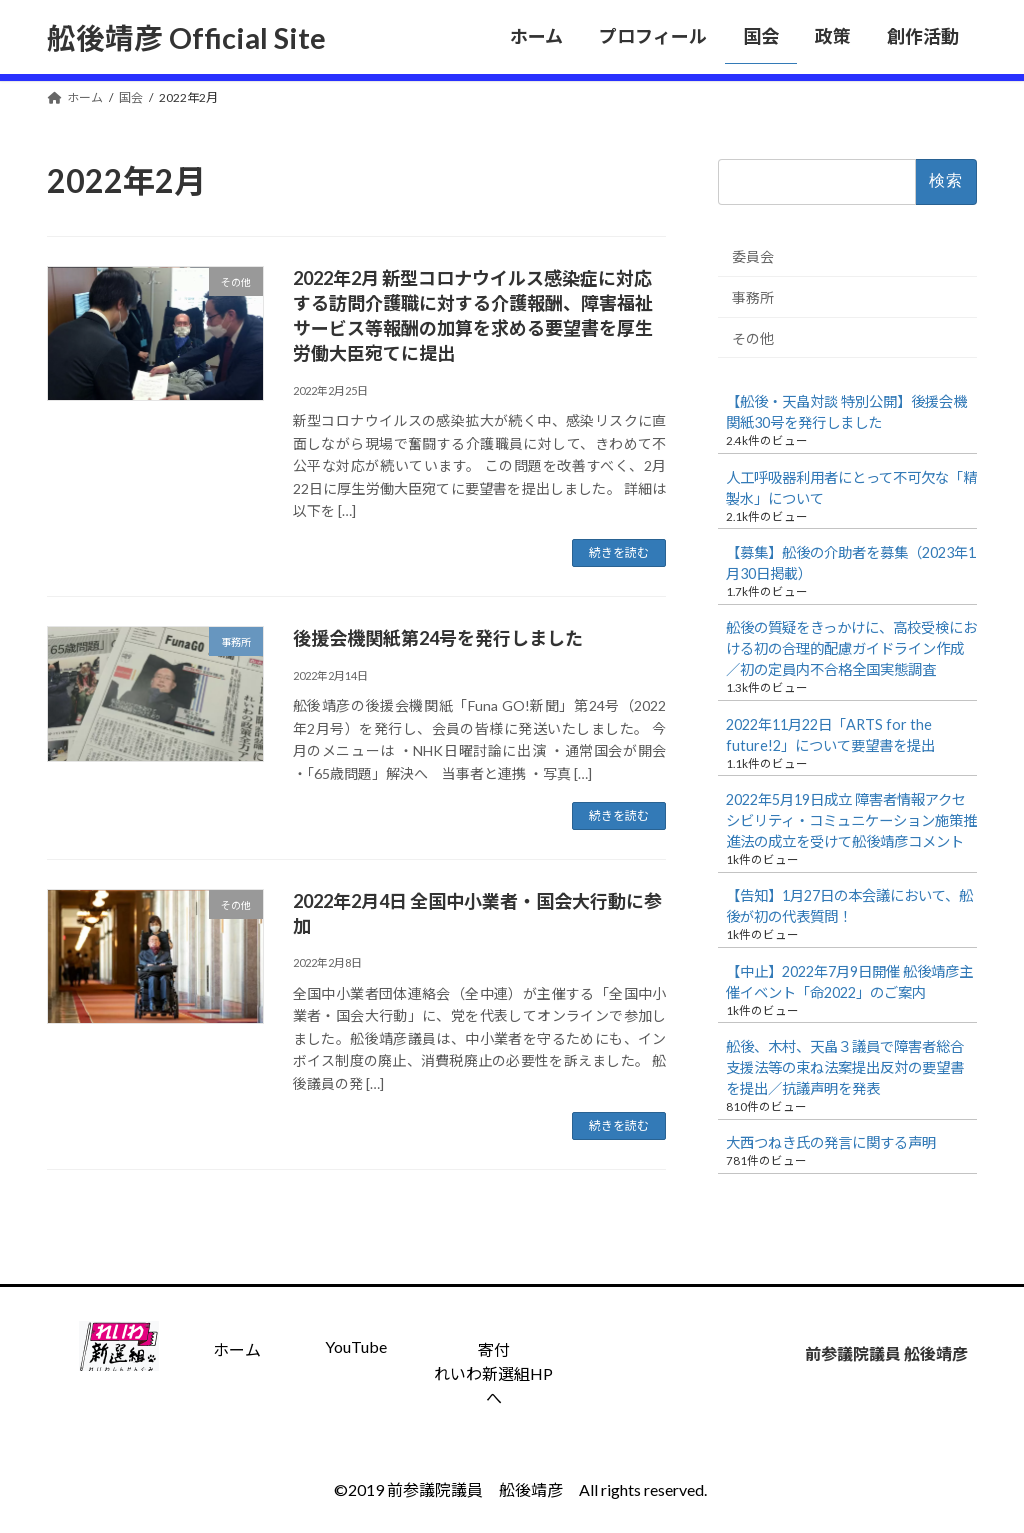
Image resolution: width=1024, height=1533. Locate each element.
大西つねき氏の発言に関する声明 (831, 1142)
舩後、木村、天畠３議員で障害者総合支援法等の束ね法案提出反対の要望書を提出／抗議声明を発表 (845, 1067)
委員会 (753, 256)
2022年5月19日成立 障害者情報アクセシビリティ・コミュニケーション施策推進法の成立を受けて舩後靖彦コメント (851, 820)
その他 (753, 337)
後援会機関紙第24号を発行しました (438, 638)
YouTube (356, 1346)
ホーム (237, 1349)
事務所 (753, 297)
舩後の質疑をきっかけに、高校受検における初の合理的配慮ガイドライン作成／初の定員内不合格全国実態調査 (851, 648)
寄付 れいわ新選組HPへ (493, 1373)
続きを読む (619, 552)
